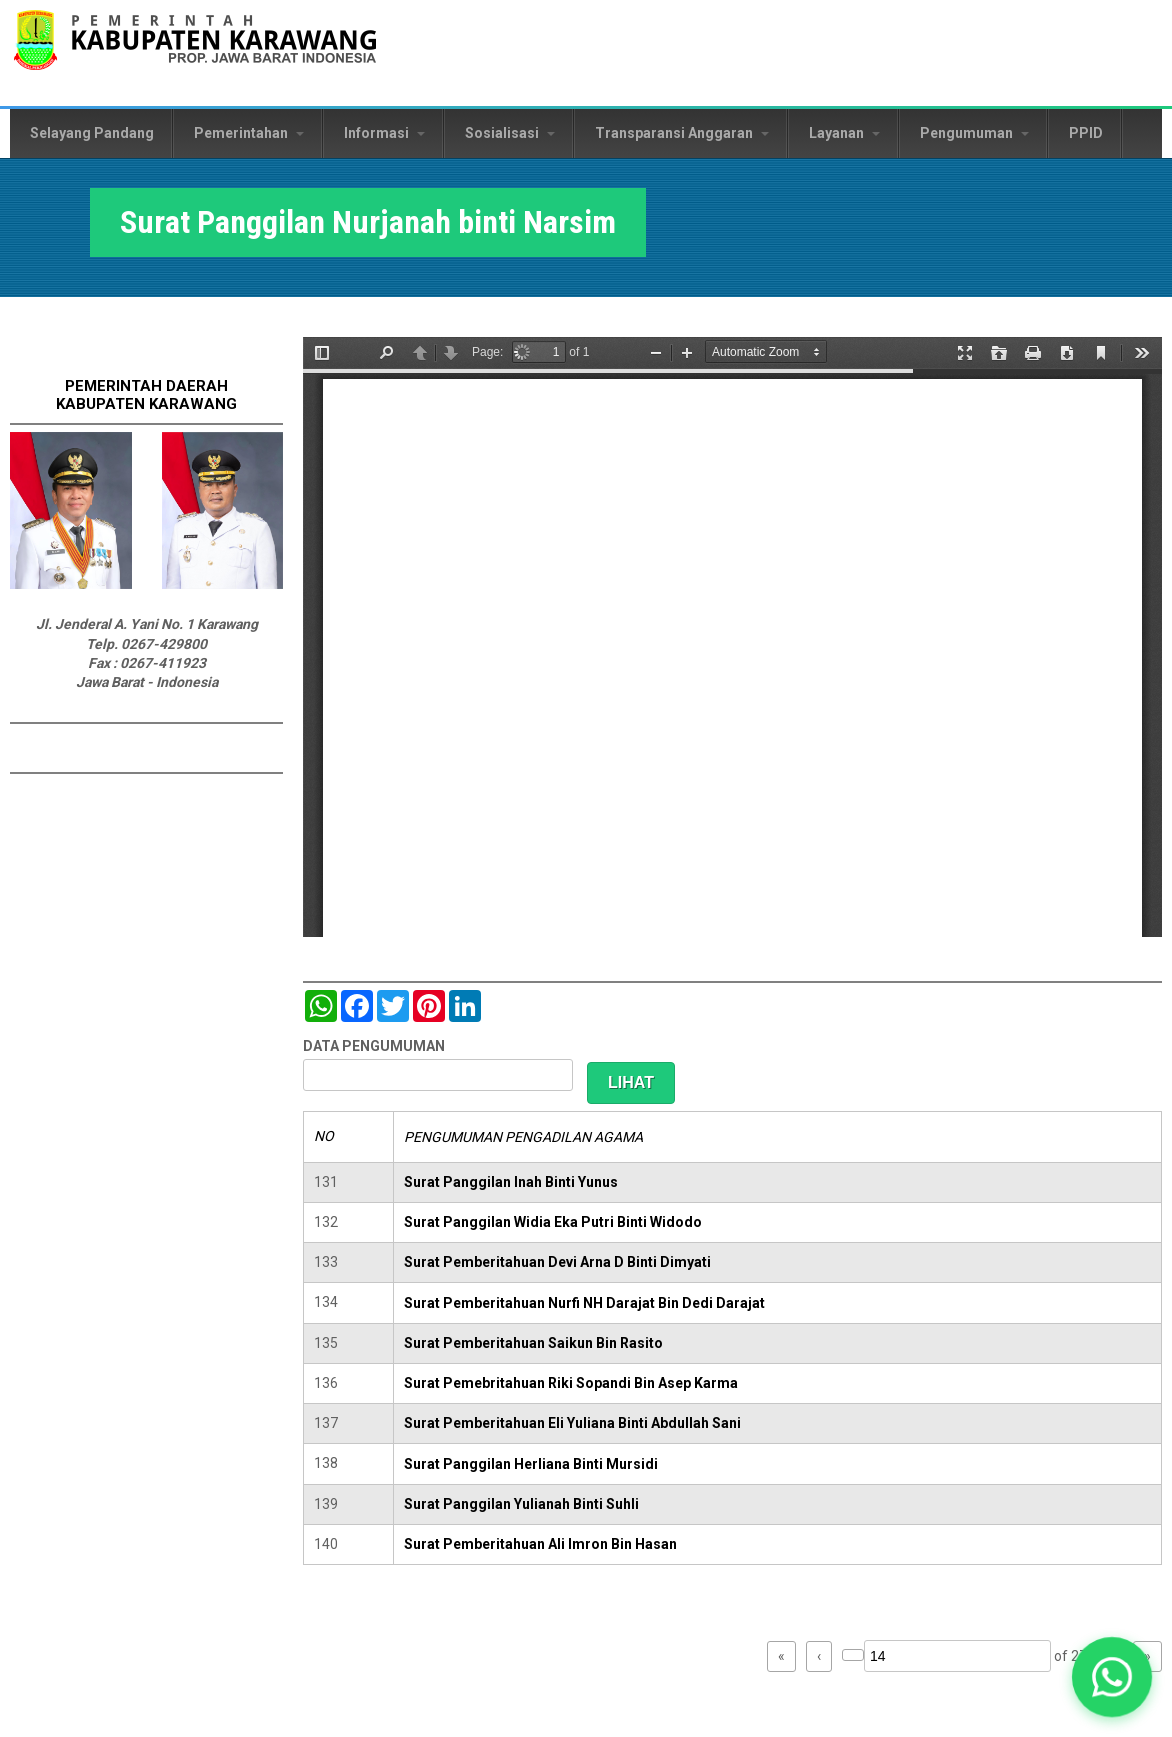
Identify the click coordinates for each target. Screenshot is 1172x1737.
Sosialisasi (510, 133)
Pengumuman (974, 133)
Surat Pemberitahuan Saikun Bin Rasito (533, 1343)
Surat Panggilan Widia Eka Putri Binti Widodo (553, 1222)
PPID (1086, 133)
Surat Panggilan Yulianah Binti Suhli (521, 1504)
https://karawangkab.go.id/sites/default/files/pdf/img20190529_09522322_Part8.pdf (732, 637)
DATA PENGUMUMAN (374, 1046)
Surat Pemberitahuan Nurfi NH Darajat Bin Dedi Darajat (584, 1303)
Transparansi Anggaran (682, 133)
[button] (1112, 1677)
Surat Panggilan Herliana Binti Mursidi (531, 1464)
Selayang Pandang (92, 133)
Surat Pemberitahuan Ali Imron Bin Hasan (540, 1544)
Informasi (384, 133)
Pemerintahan (249, 133)
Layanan (844, 133)
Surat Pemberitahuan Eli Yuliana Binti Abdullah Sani (572, 1423)
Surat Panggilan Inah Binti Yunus (511, 1182)
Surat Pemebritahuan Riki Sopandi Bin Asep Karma (571, 1383)
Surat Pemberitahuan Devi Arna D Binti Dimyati (557, 1262)
